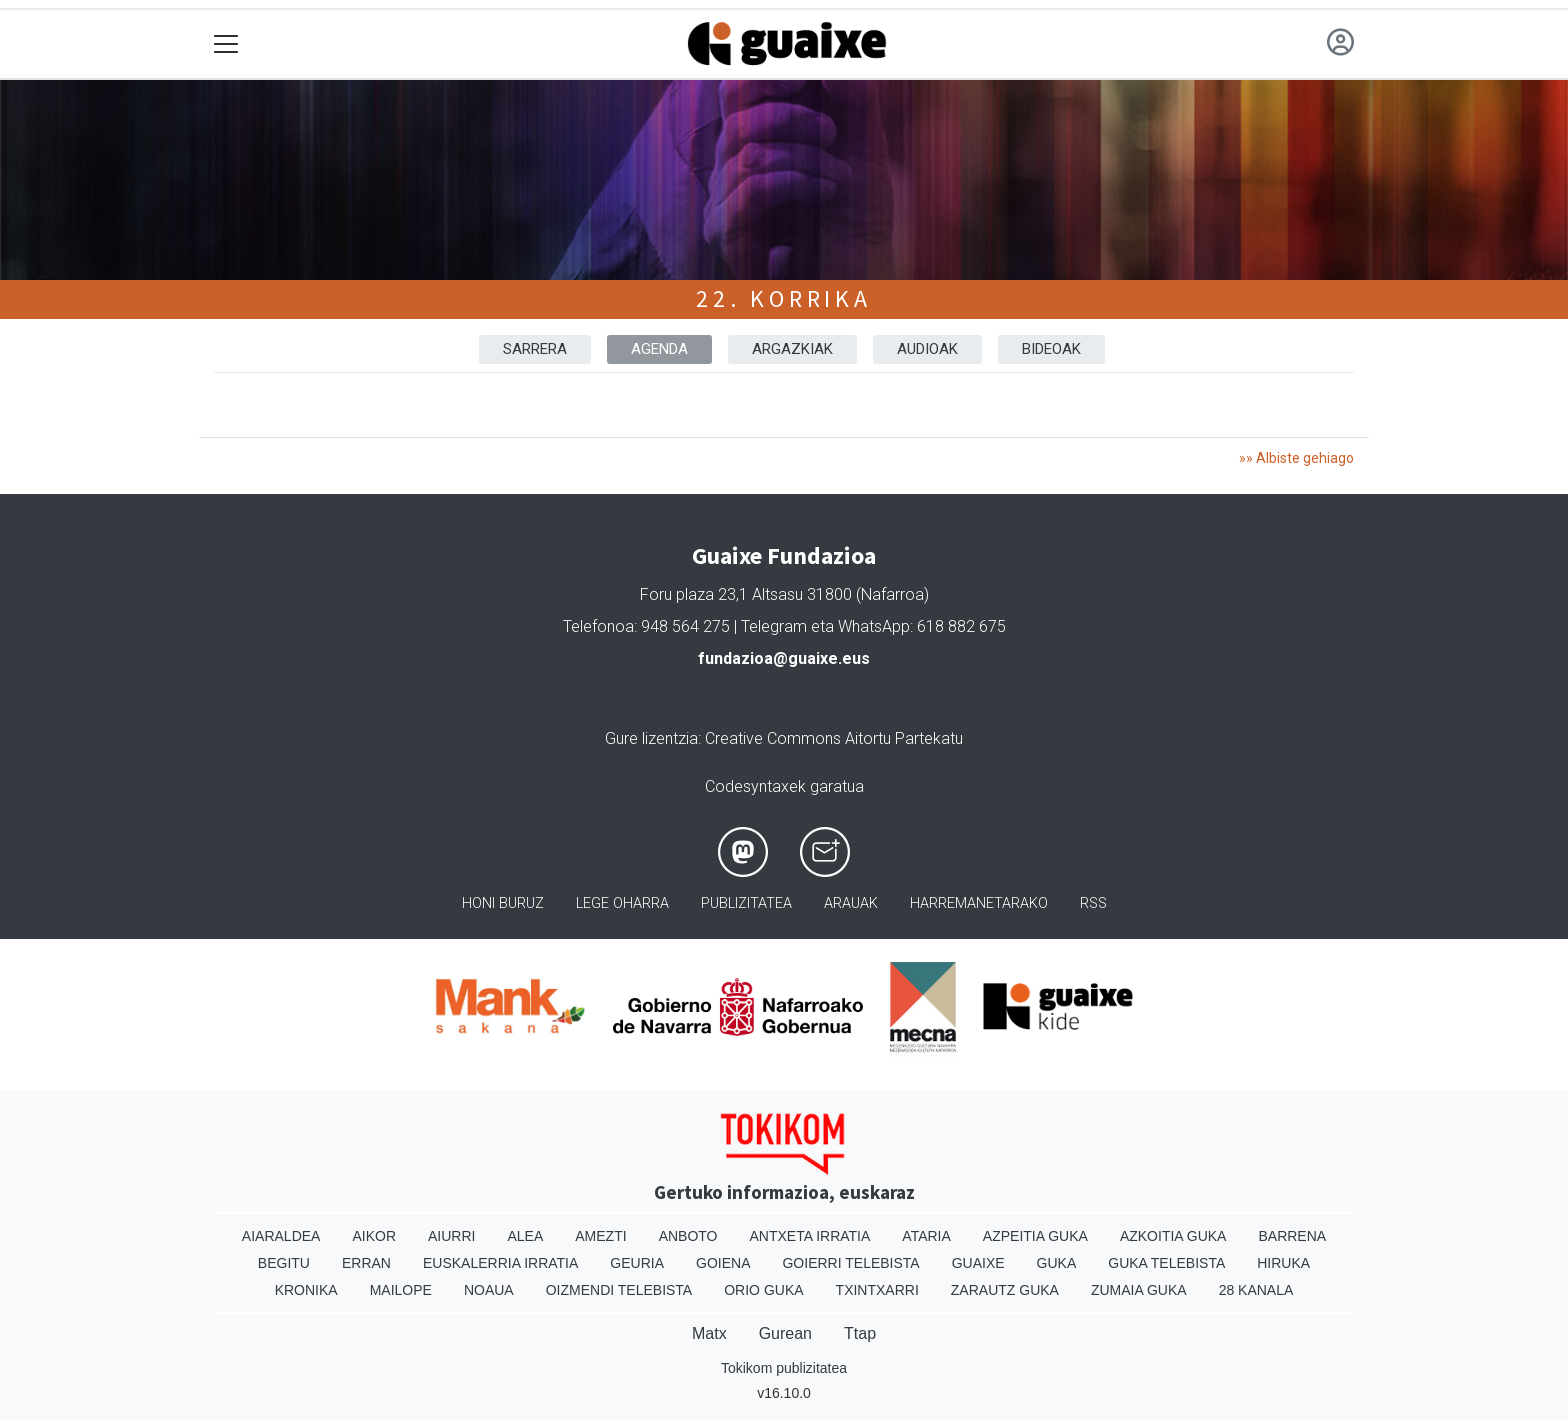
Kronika (306, 1290)
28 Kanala (1256, 1290)
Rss (1093, 903)
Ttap (860, 1333)
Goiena (723, 1263)
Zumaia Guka (1139, 1290)
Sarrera (535, 349)
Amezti (600, 1236)
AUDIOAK (927, 349)
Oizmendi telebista (619, 1290)
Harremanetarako (979, 903)
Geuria (637, 1263)
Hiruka (1283, 1263)
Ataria (926, 1236)
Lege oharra (622, 903)
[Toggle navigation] (226, 44)
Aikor (374, 1236)
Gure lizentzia (651, 738)
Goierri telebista (850, 1263)
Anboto (688, 1236)
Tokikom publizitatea (784, 1368)
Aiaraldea (281, 1236)
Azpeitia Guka (1035, 1236)
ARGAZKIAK (792, 349)
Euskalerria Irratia (500, 1263)
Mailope (401, 1290)
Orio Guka (763, 1290)
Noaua (489, 1290)
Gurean (785, 1333)
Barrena (1292, 1236)
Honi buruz (503, 903)
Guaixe (978, 1263)
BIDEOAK (1051, 349)
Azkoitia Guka (1173, 1236)
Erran (366, 1263)
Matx (709, 1333)
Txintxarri (877, 1290)
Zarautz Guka (1005, 1290)
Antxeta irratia (810, 1236)
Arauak (851, 903)
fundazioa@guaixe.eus (784, 658)
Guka (1057, 1263)
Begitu (284, 1263)
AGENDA (659, 349)
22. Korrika (784, 298)
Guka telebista (1166, 1263)
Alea (525, 1236)
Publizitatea (746, 903)
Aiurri (451, 1236)
